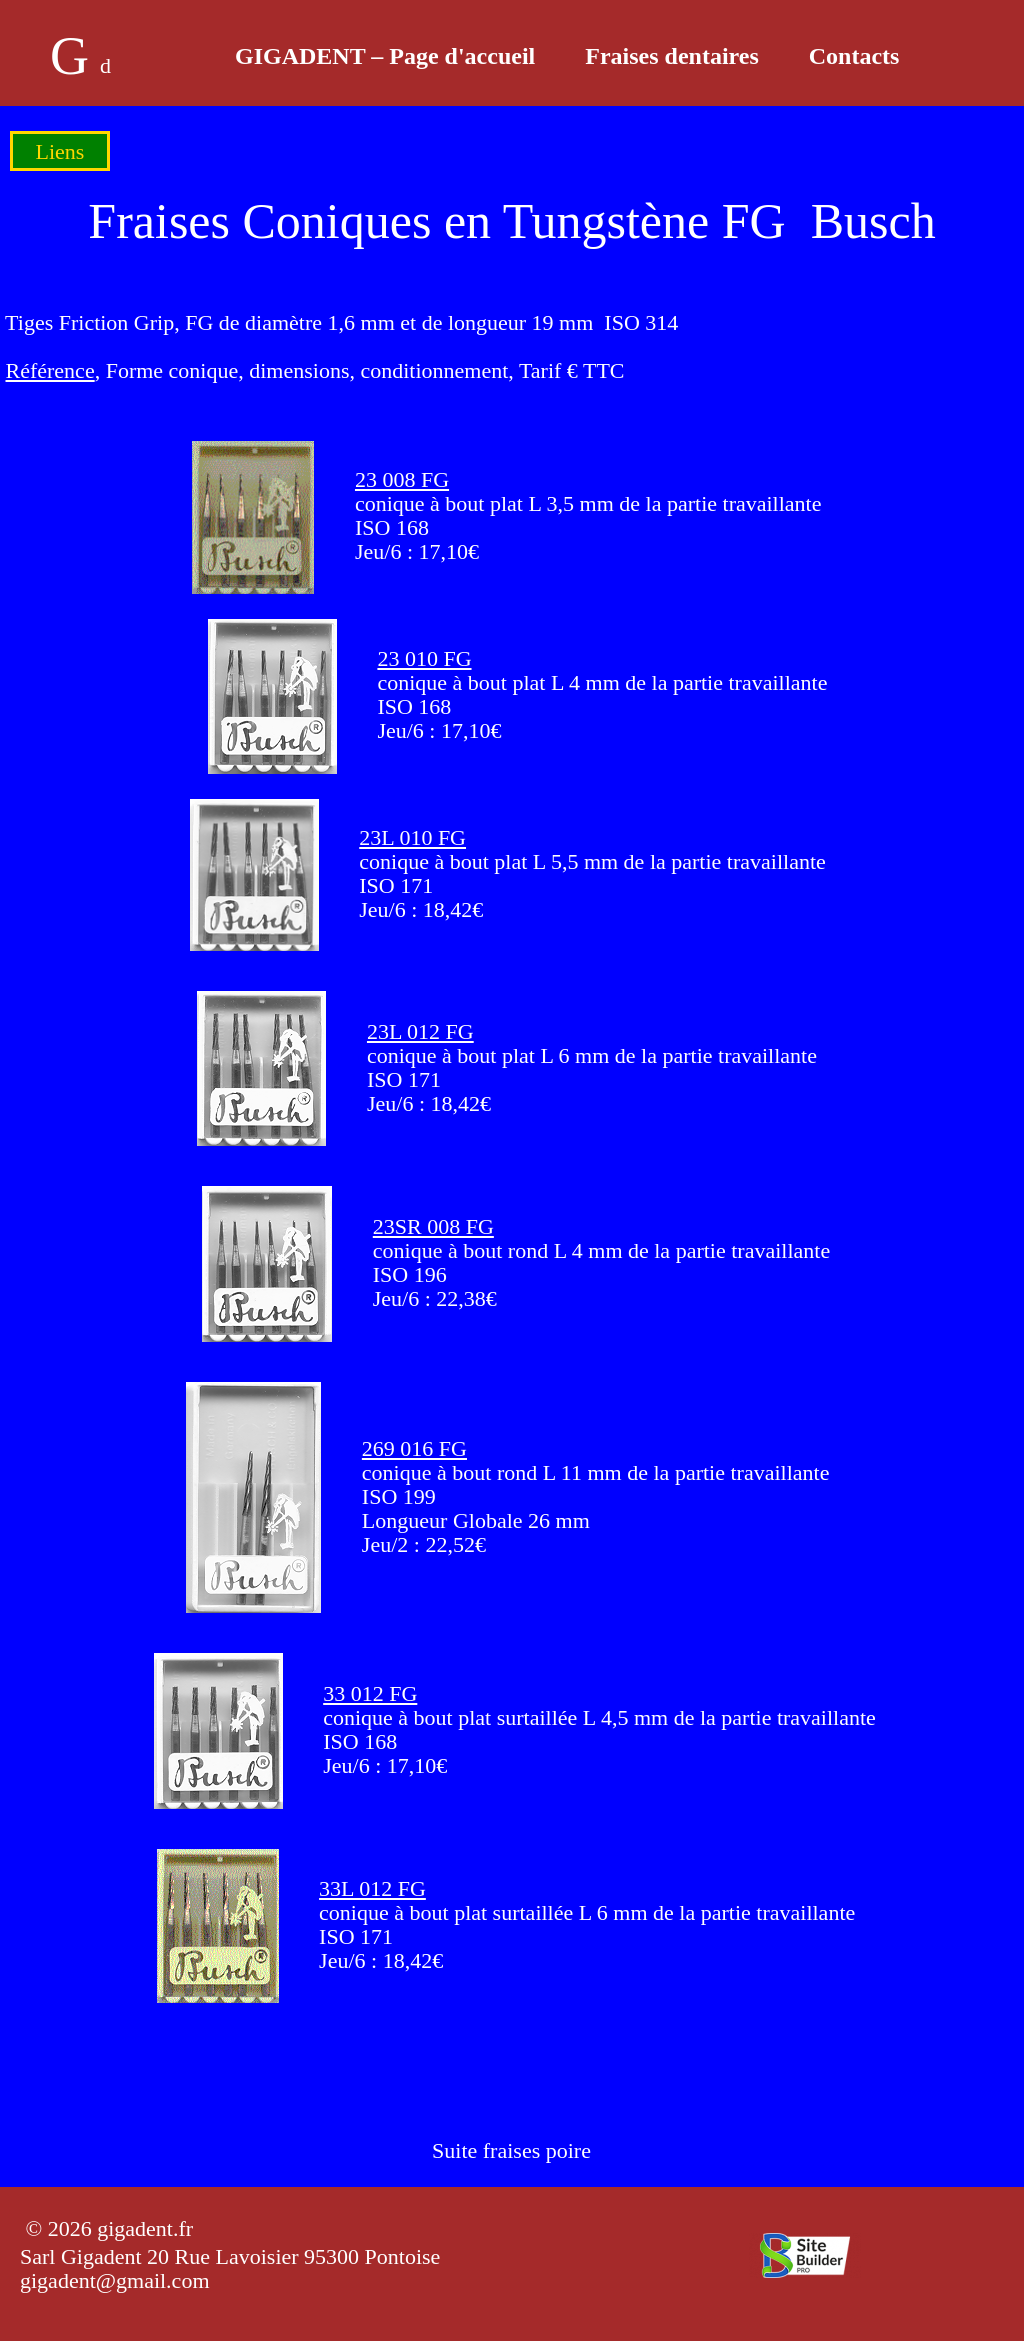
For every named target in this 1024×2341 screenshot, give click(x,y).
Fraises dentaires (672, 56)
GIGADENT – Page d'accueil (385, 56)
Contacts (854, 56)
